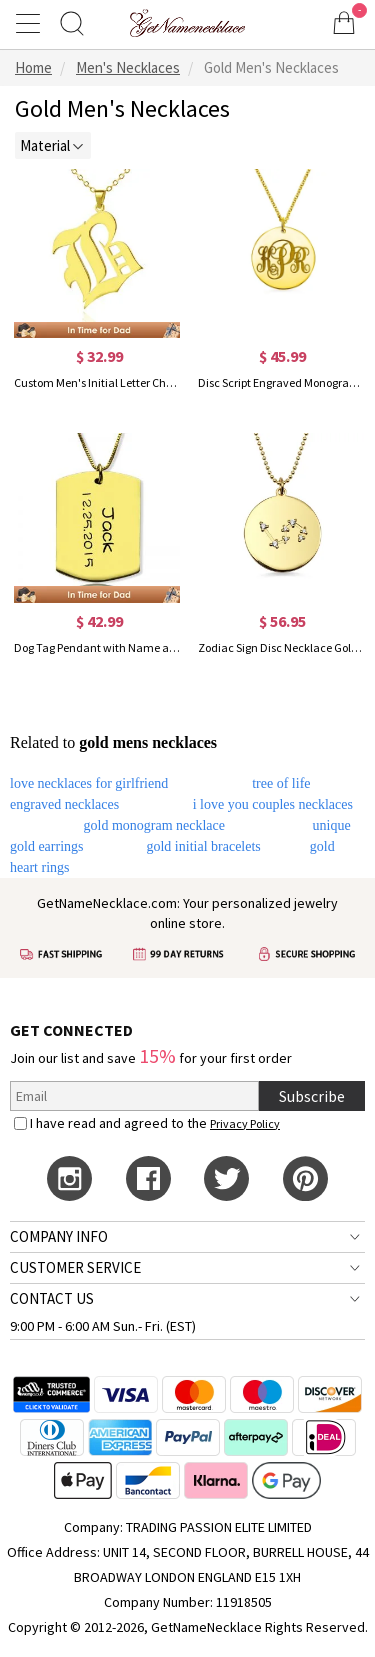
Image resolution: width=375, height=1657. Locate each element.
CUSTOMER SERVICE (75, 1267)
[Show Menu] (31, 23)
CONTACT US (52, 1298)
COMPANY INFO (59, 1236)
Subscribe (312, 1096)
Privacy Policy (245, 1123)
